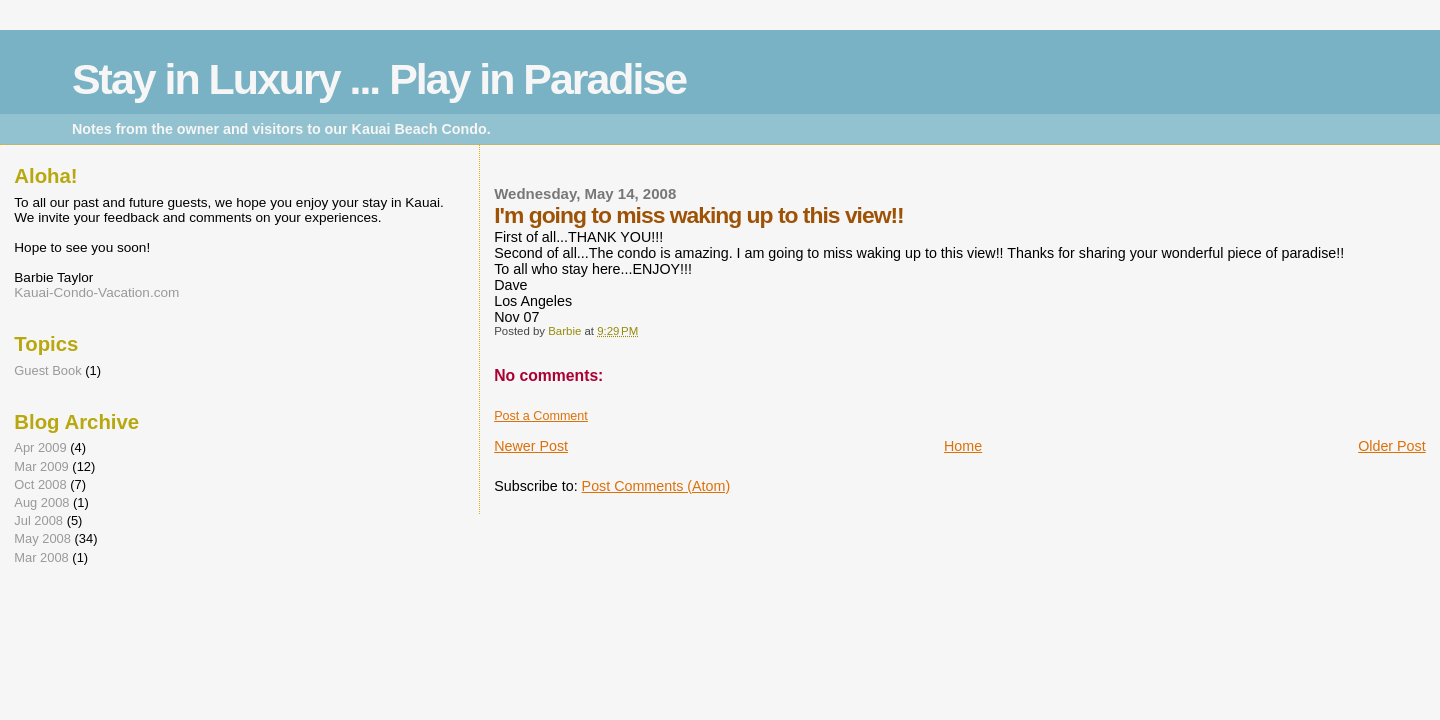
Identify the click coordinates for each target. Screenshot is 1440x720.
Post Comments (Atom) (656, 486)
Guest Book (47, 370)
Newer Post (531, 446)
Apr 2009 (40, 447)
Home (963, 446)
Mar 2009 (41, 466)
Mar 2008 (41, 557)
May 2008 (42, 538)
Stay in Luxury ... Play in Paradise (379, 79)
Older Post (1392, 446)
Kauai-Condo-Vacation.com (96, 292)
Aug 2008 (41, 502)
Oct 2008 (40, 484)
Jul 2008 (38, 520)
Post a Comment (541, 416)
